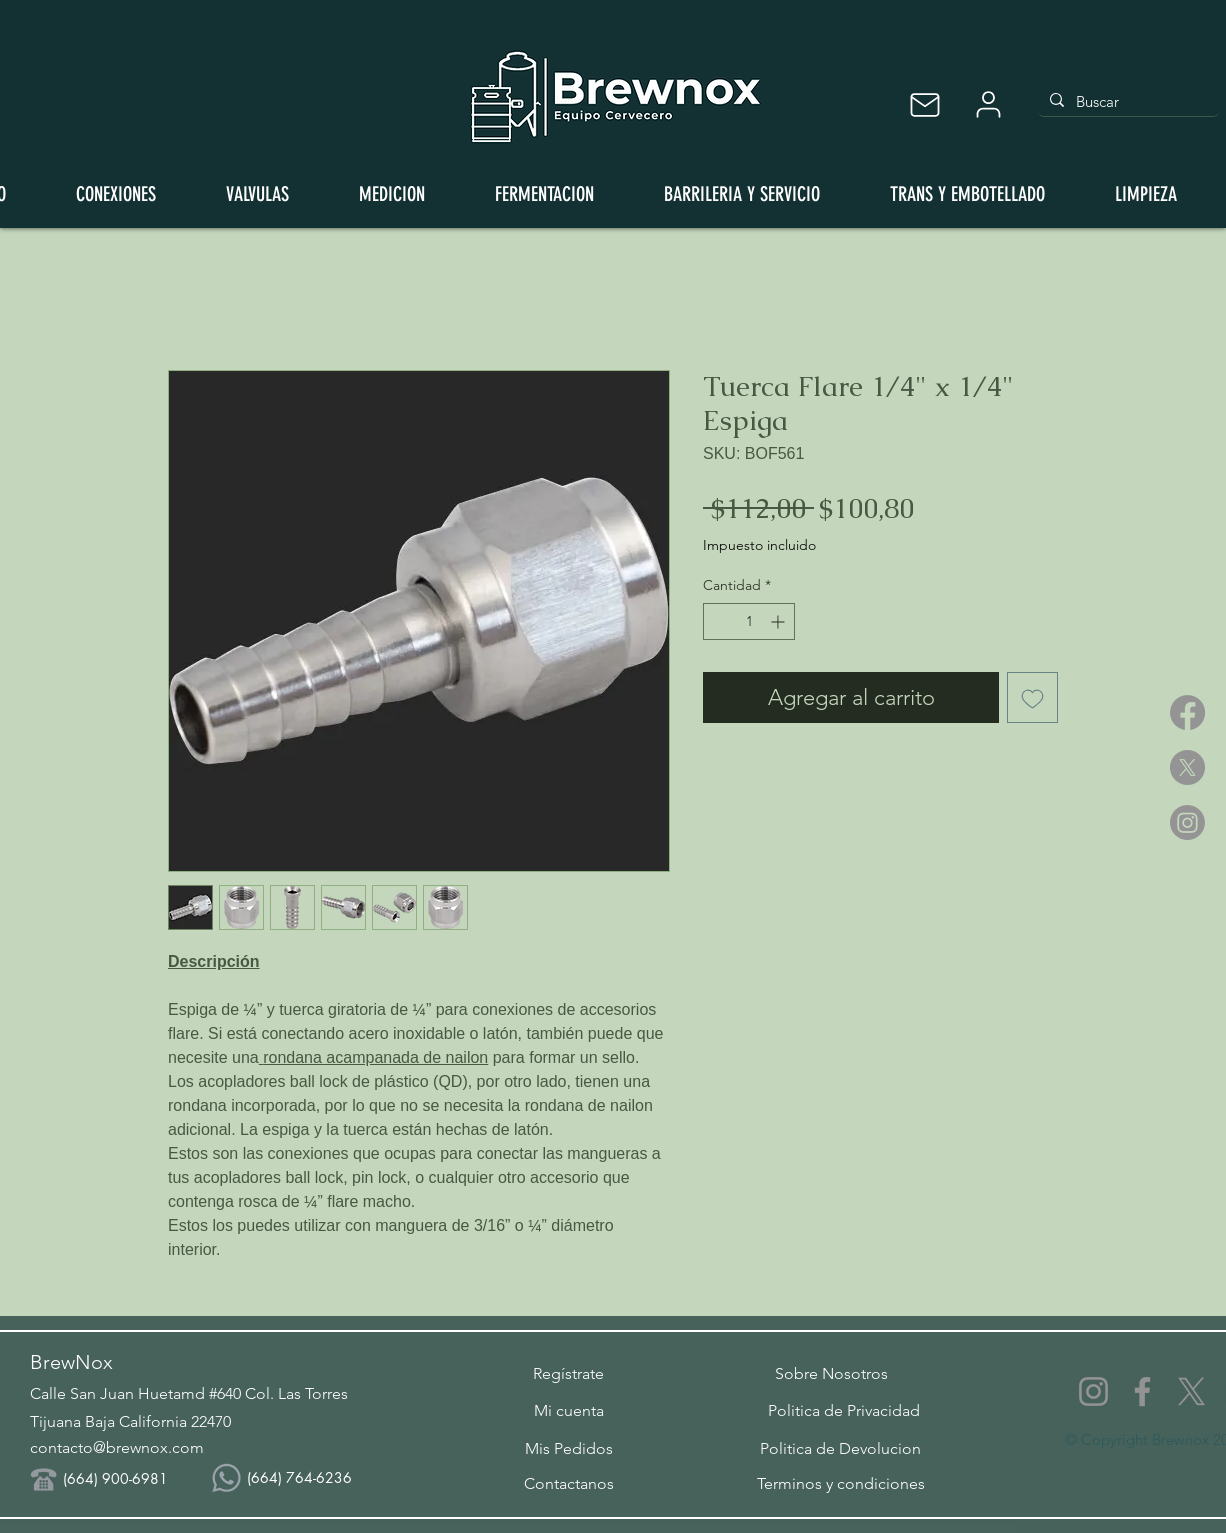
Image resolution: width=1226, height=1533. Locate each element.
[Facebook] (1187, 712)
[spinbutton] (749, 621)
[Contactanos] (568, 1483)
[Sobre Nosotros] (831, 1373)
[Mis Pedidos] (568, 1448)
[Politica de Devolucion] (840, 1448)
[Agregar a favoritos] (1032, 697)
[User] (988, 104)
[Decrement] (718, 621)
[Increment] (779, 621)
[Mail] (924, 104)
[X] (1187, 767)
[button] (568, 1373)
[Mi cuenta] (568, 1410)
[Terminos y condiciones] (840, 1483)
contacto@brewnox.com (117, 1447)
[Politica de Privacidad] (844, 1410)
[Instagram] (1187, 822)
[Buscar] (1126, 101)
